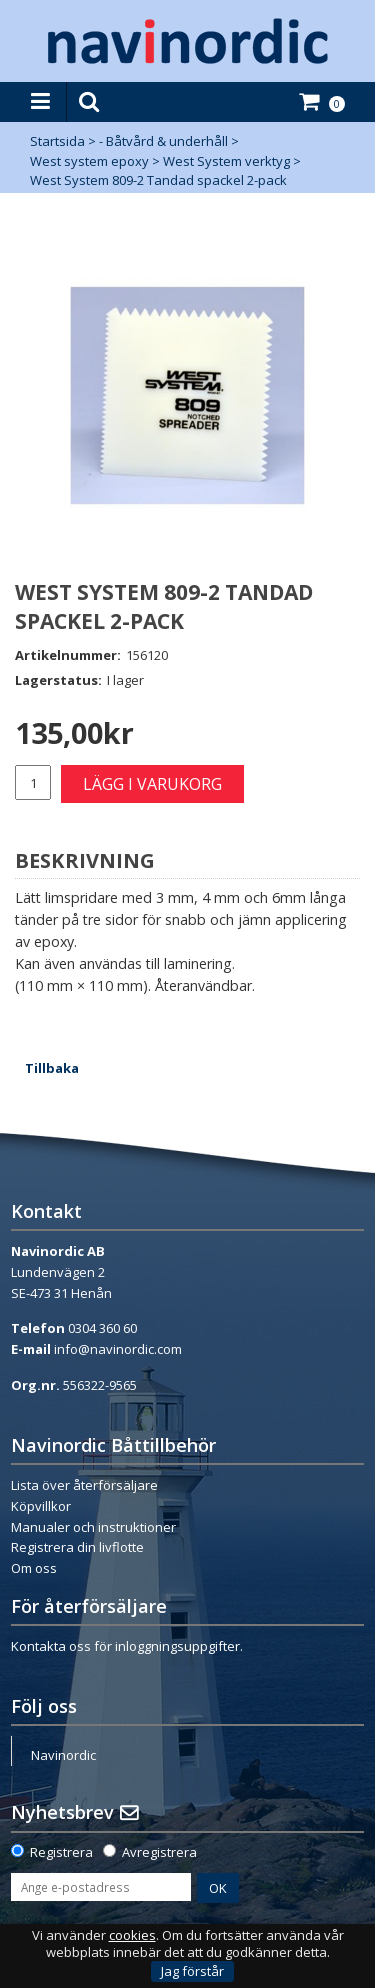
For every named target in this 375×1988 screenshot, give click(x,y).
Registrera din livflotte (77, 1547)
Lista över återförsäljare (84, 1485)
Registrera (61, 1852)
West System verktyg (226, 161)
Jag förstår (192, 1971)
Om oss (34, 1568)
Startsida (57, 141)
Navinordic (63, 1755)
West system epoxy (89, 161)
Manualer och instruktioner (93, 1527)
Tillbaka (52, 1068)
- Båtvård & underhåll (163, 141)
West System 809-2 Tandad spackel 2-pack (158, 180)
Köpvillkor (41, 1506)
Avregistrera (159, 1852)
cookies (132, 1935)
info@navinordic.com (118, 1349)
